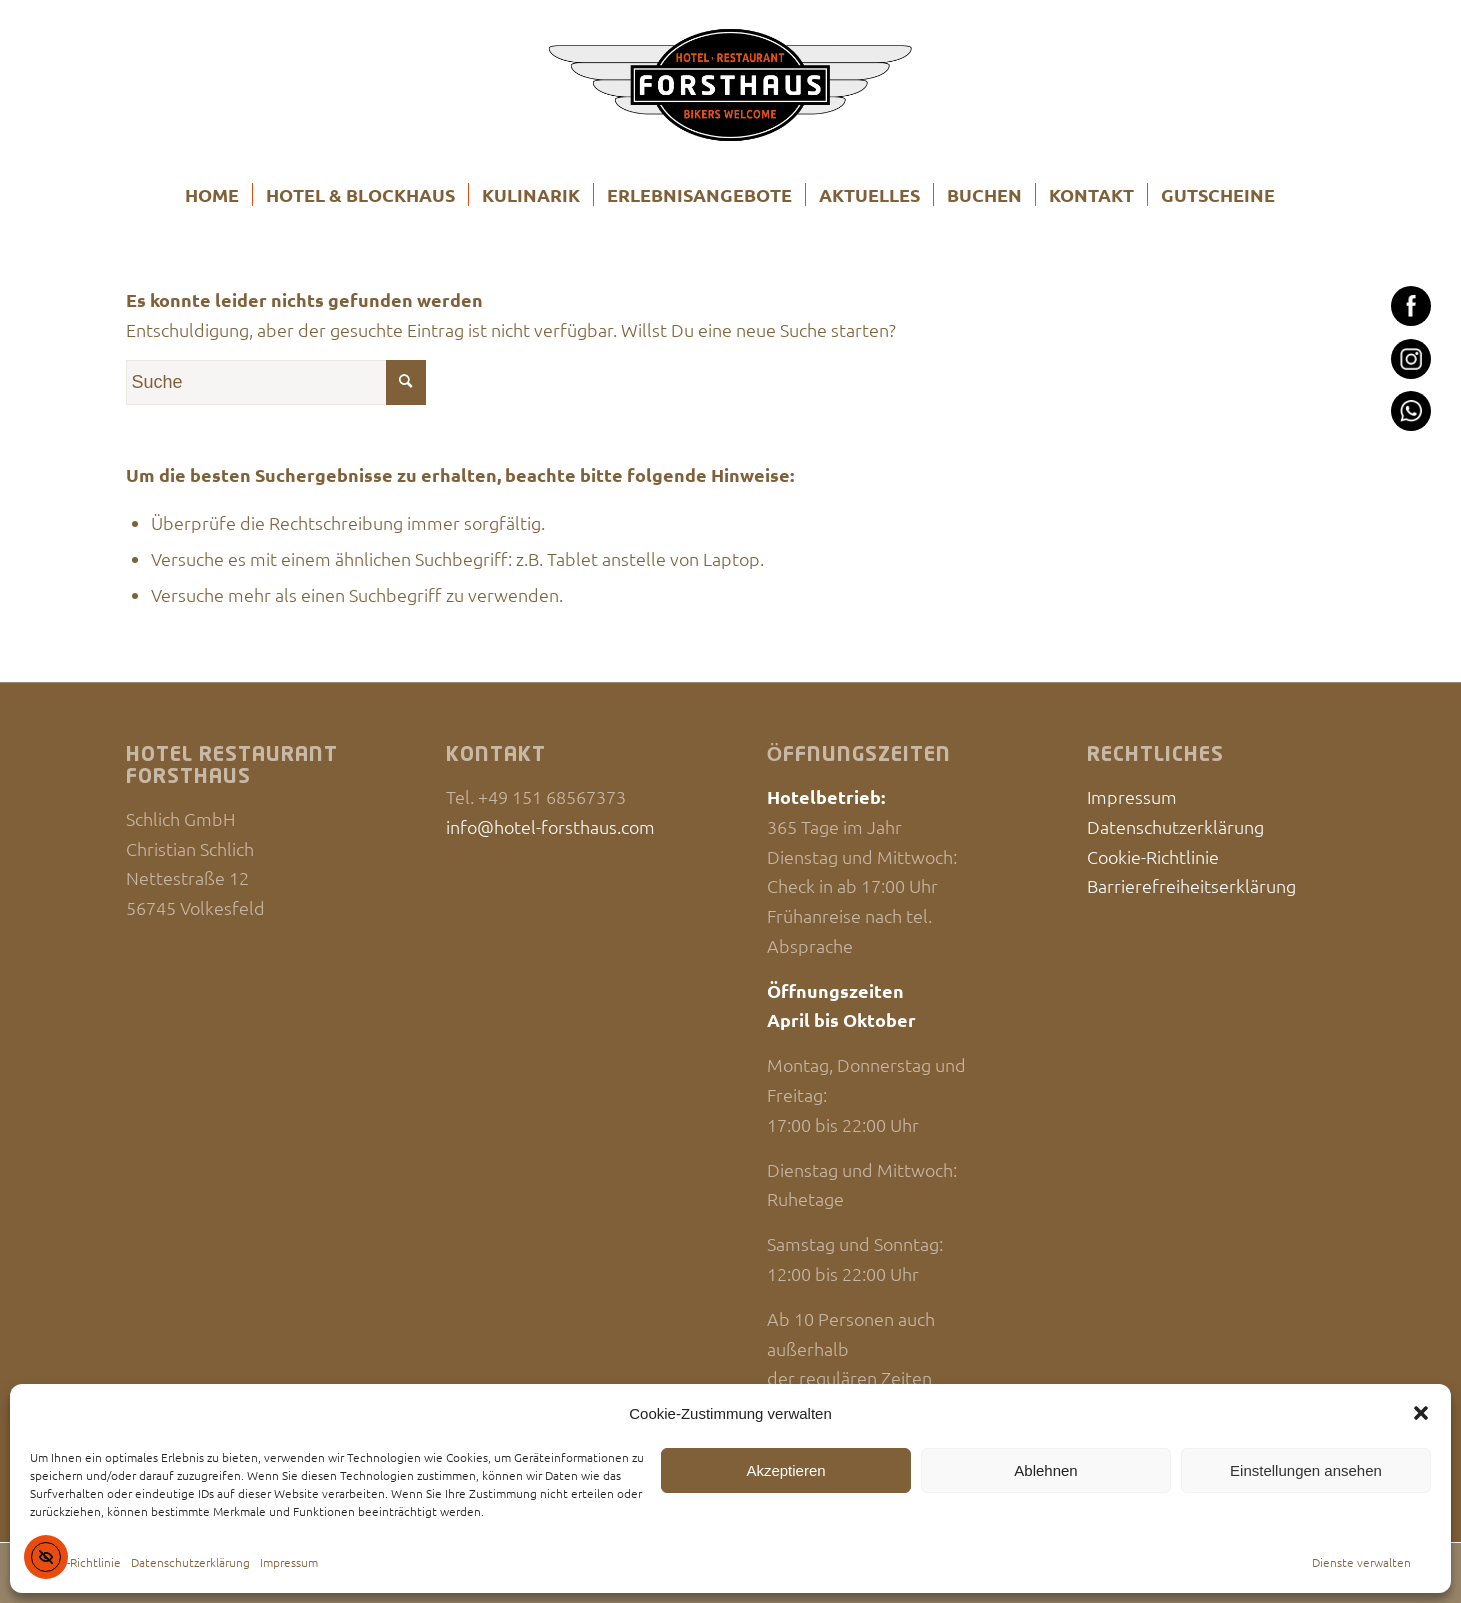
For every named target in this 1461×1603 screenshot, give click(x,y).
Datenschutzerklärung (190, 1562)
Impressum (289, 1562)
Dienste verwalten (1361, 1562)
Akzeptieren (785, 1470)
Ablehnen (1045, 1470)
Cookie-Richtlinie (75, 1562)
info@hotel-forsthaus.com (550, 826)
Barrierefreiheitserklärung (1191, 885)
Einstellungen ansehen (1306, 1470)
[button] (1421, 1413)
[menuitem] (212, 195)
